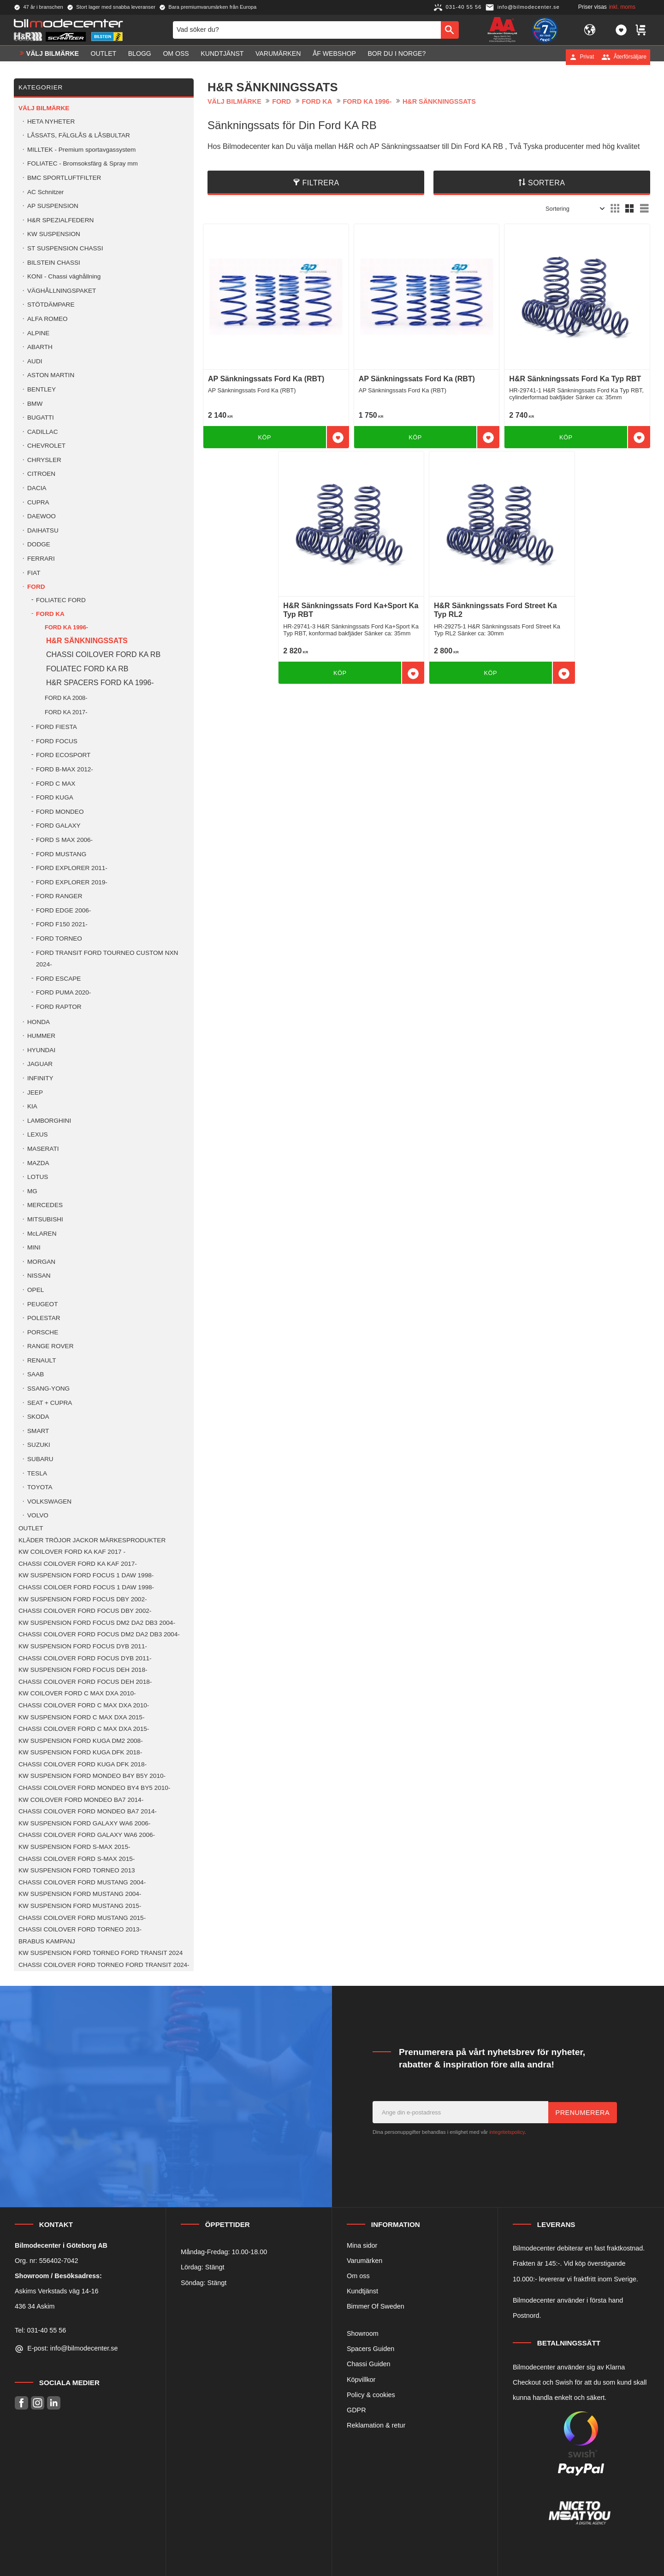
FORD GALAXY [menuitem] (58, 825)
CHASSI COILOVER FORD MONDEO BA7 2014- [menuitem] (87, 1811)
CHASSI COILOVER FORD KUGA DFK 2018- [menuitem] (82, 1764)
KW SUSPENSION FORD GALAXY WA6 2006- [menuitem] (84, 1823)
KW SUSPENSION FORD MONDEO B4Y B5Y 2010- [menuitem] (92, 1775)
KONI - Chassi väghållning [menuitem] (64, 276)
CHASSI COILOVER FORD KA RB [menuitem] (103, 654)
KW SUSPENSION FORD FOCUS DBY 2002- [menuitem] (82, 1599)
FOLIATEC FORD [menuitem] (61, 600)
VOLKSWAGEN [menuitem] (49, 1501)
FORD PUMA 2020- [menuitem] (63, 992)
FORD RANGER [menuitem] (59, 896)
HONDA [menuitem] (38, 1022)
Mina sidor (362, 2245)
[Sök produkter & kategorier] (307, 31)
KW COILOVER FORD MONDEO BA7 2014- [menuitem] (80, 1799)
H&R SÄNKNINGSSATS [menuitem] (87, 641)
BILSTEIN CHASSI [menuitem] (53, 262)
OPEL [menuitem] (35, 1289)
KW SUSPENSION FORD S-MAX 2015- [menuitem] (74, 1846)
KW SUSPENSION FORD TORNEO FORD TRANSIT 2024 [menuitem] (100, 1952)
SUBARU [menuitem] (40, 1459)
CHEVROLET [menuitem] (46, 445)
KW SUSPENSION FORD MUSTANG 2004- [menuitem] (79, 1893)
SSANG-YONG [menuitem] (48, 1388)
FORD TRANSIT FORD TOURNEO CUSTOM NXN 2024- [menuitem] (107, 958)
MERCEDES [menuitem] (45, 1205)
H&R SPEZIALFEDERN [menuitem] (60, 220)
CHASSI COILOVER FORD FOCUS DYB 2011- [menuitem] (85, 1658)
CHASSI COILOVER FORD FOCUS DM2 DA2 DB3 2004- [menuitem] (99, 1634)
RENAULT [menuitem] (41, 1360)
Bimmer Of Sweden (375, 2306)
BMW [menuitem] (34, 403)
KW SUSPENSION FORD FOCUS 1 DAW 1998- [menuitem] (86, 1575)
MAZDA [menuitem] (38, 1163)
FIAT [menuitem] (33, 572)
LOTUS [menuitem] (37, 1176)
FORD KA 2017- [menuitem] (66, 712)
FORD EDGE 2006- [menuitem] (63, 910)
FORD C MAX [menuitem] (55, 783)
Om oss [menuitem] (176, 56)
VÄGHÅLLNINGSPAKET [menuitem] (61, 290)
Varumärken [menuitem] (278, 56)
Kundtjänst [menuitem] (222, 56)
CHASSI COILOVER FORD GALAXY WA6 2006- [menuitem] (86, 1834)
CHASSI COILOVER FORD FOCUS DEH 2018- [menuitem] (85, 1681)
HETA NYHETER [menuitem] (51, 121)
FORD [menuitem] (36, 586)
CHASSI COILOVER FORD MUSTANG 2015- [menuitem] (82, 1917)
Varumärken (364, 2260)
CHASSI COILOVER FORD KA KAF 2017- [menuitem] (77, 1563)
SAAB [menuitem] (35, 1374)
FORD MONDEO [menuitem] (59, 811)
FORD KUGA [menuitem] (54, 797)
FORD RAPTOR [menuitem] (59, 1006)
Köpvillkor (361, 2379)
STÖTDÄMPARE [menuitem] (50, 304)
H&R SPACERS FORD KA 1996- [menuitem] (100, 683)
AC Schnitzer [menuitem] (45, 192)
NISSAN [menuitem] (39, 1275)
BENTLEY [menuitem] (41, 389)
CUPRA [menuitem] (38, 502)
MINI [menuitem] (34, 1247)
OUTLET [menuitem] (104, 56)
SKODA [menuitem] (38, 1416)
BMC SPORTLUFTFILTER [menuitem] (64, 177)
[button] (621, 31)
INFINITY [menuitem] (40, 1078)
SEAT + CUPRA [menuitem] (49, 1402)
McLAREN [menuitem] (41, 1233)
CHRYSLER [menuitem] (44, 459)
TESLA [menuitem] (37, 1473)
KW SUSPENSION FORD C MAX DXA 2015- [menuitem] (81, 1717)
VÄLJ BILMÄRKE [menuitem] (52, 56)
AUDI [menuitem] (34, 361)
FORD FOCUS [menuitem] (56, 741)
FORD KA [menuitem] (50, 613)
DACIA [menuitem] (37, 488)
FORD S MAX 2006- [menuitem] (64, 839)
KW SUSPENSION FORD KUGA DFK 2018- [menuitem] (80, 1752)
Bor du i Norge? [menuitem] (397, 56)
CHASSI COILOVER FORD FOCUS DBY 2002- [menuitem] (84, 1610)
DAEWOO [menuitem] (41, 516)
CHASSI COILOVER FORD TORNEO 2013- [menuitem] (80, 1929)
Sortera (546, 183)
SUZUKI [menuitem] (38, 1444)
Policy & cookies (371, 2394)
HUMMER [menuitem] (41, 1035)
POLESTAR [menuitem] (43, 1318)
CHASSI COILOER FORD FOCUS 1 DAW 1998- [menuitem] (86, 1587)
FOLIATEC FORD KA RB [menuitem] (87, 669)
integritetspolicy (506, 2132)
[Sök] (450, 31)
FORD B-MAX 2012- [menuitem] (64, 769)
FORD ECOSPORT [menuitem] (63, 755)
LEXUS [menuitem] (37, 1134)
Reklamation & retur (376, 2425)
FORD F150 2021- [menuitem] (62, 924)
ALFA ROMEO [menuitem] (47, 318)
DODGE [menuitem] (38, 544)
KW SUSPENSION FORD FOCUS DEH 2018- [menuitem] (82, 1669)
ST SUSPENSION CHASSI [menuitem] (65, 248)
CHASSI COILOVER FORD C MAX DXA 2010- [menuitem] (83, 1705)
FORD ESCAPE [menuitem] (58, 978)
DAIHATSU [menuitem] (43, 530)
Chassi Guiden (368, 2364)
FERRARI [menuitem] (41, 558)
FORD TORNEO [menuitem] (59, 938)
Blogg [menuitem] (139, 56)
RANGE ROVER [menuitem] (50, 1346)
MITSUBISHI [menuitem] (45, 1219)
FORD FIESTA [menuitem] (56, 726)
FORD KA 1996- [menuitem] (66, 627)
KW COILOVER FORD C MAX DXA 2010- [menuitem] (77, 1693)
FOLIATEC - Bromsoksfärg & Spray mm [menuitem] (82, 163)
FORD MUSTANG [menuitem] (61, 854)
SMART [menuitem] (38, 1430)
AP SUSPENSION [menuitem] (52, 205)
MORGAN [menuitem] (41, 1261)
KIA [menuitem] (32, 1106)
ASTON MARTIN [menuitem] (50, 375)
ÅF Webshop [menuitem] (334, 56)
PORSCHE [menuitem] (42, 1332)
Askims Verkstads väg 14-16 (57, 2291)
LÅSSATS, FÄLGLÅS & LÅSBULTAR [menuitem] (78, 135)
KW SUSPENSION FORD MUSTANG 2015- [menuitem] (79, 1905)
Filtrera (320, 183)
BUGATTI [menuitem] (40, 417)
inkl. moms (622, 7)
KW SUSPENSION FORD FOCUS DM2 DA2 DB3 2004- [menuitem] (96, 1622)
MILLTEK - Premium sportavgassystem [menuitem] (81, 149)
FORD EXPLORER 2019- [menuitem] (71, 882)
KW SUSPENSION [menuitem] (53, 234)
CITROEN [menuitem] (41, 473)
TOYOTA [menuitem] (40, 1487)
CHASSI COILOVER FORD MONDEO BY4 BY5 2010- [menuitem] (94, 1787)
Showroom (363, 2333)
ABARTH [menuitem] (40, 346)
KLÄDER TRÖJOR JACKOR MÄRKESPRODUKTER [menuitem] (92, 1540)
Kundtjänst (362, 2291)
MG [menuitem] (32, 1191)
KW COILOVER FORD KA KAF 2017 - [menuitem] (71, 1551)
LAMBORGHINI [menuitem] (49, 1120)
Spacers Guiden (370, 2348)
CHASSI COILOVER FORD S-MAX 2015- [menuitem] (76, 1858)
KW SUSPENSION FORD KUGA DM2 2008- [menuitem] (80, 1740)
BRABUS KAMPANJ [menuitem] (46, 1941)
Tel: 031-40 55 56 (40, 2330)
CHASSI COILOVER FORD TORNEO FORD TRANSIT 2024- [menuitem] (104, 1964)
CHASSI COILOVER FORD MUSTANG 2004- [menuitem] (82, 1882)
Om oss (358, 2276)
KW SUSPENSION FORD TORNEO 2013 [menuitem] (76, 1870)
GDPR (356, 2410)
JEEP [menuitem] (35, 1092)
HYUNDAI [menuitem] (41, 1050)
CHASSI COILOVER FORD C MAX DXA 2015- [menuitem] (83, 1728)
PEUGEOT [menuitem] (42, 1304)
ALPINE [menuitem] (38, 333)
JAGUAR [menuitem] (40, 1063)
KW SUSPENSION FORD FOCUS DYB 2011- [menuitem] (82, 1646)
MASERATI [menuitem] (43, 1148)
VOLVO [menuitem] (37, 1515)
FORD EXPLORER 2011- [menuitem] (71, 868)
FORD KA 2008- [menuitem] (66, 697)
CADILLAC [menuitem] (42, 431)
